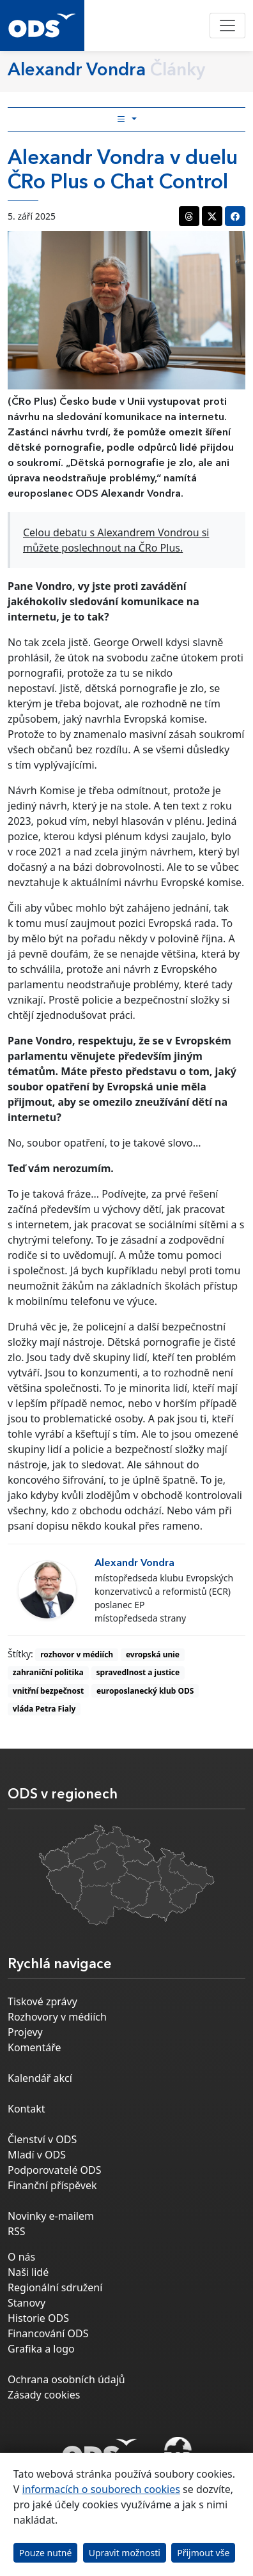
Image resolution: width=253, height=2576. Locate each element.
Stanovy (26, 2303)
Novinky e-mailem (51, 2216)
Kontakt (26, 2109)
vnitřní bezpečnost (48, 1690)
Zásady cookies (44, 2395)
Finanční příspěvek (52, 2185)
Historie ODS (38, 2318)
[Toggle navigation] (227, 25)
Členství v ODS (42, 2139)
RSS (17, 2231)
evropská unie (153, 1654)
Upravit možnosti (124, 2553)
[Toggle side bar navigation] (126, 119)
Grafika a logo (41, 2349)
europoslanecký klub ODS (145, 1690)
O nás (21, 2257)
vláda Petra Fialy (44, 1708)
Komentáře (34, 2047)
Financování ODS (48, 2333)
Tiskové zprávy (42, 2001)
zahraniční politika (48, 1672)
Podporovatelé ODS (55, 2170)
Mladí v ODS (37, 2155)
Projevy (25, 2032)
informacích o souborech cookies (101, 2489)
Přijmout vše (203, 2553)
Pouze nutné (45, 2553)
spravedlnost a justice (138, 1672)
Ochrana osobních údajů (66, 2379)
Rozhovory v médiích (57, 2017)
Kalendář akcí (40, 2078)
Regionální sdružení (55, 2287)
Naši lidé (28, 2272)
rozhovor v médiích (76, 1654)
